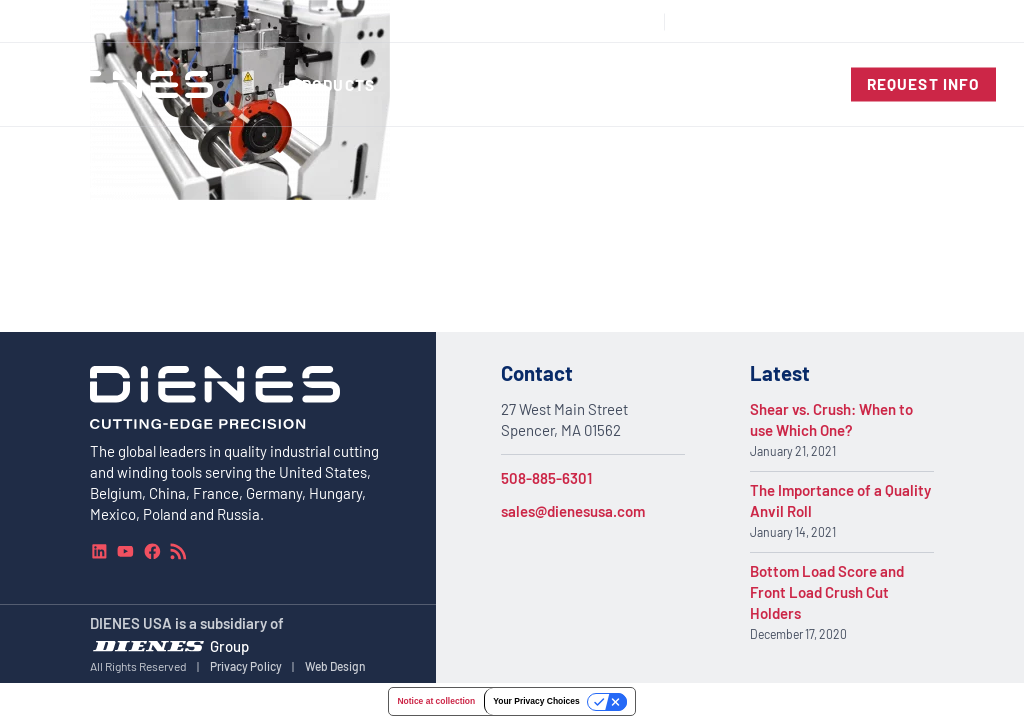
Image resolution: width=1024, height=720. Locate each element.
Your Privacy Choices (536, 701)
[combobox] (950, 21)
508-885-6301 (546, 478)
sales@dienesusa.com (573, 511)
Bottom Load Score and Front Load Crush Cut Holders (827, 592)
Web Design (335, 665)
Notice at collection (436, 701)
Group (229, 645)
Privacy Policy (246, 665)
